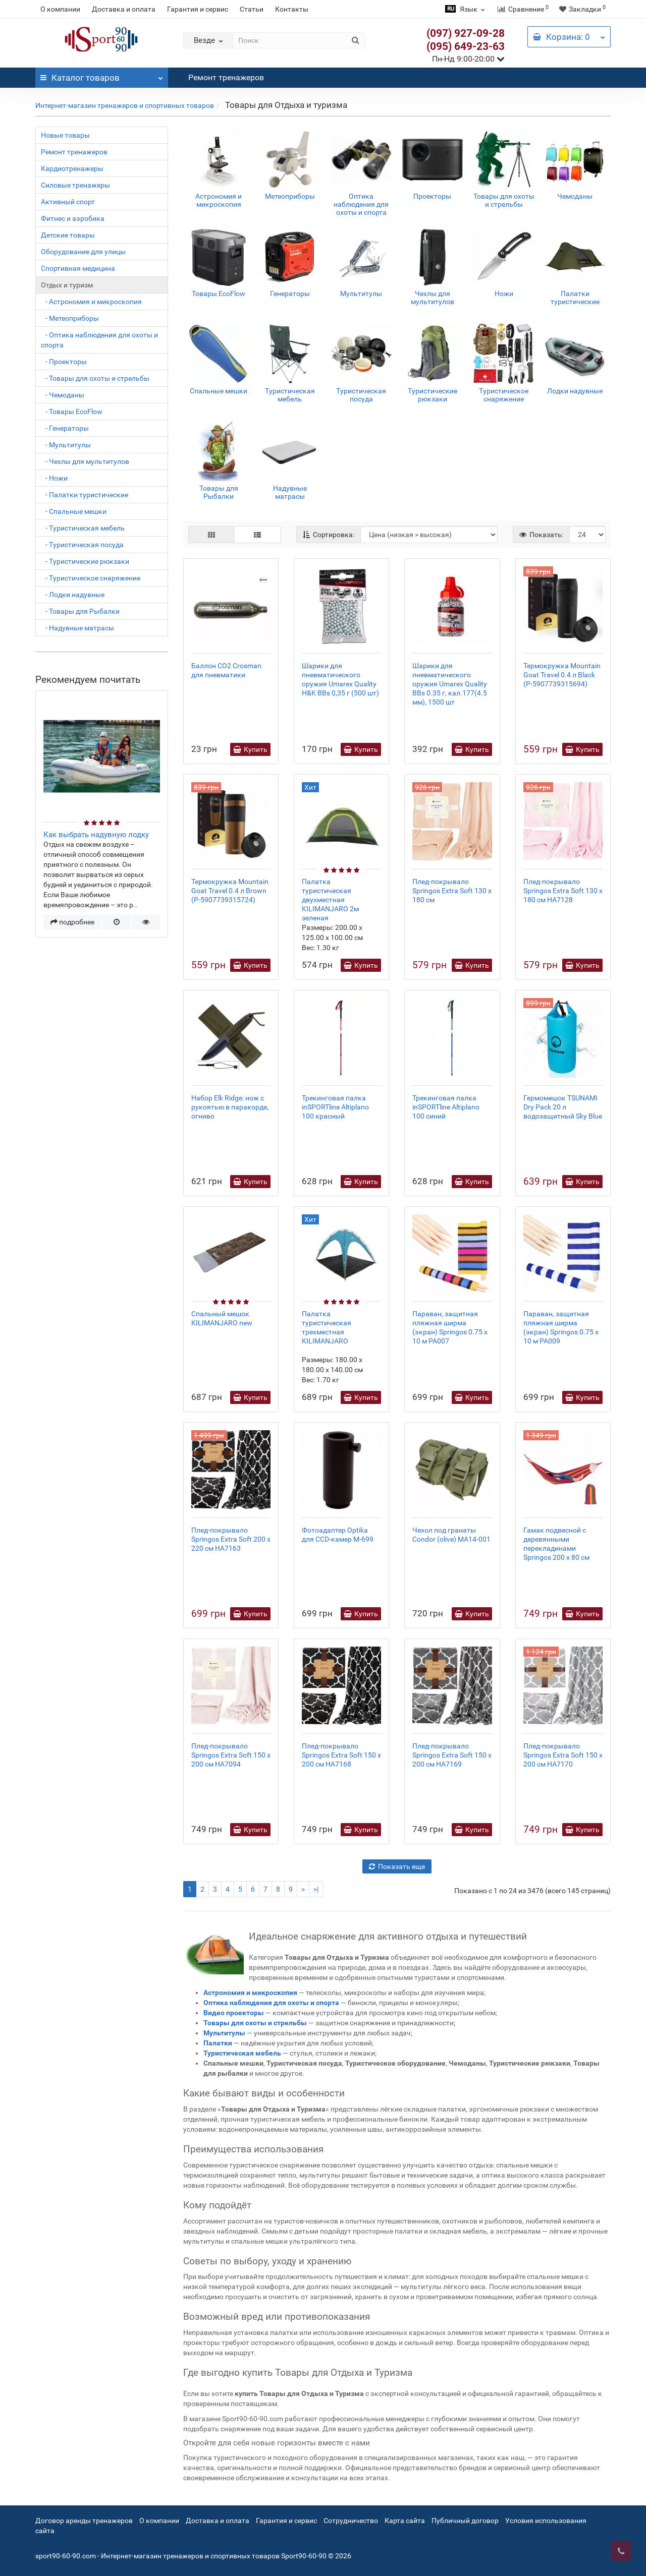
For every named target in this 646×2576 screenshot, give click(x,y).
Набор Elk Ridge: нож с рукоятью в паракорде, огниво (229, 1107)
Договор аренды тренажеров (84, 2520)
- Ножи (54, 478)
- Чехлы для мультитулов (85, 461)
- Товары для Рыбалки (80, 611)
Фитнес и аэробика (72, 218)
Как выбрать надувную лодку (96, 834)
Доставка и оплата (123, 9)
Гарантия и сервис (197, 9)
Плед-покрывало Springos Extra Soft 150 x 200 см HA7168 (341, 1755)
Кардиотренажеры (72, 168)
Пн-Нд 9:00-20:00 (468, 59)
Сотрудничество (351, 2520)
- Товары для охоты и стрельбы (95, 378)
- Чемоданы (62, 395)
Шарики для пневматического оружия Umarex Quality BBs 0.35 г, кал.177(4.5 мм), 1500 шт (449, 684)
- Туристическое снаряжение (90, 578)
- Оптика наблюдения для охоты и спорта (99, 340)
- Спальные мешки (73, 511)
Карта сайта (405, 2520)
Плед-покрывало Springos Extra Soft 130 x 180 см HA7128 (563, 890)
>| (315, 1889)
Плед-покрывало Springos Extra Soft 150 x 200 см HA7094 (231, 1755)
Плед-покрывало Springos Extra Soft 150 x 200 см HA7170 (563, 1755)
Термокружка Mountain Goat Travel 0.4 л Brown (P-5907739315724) (229, 890)
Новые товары (65, 135)
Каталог (101, 75)
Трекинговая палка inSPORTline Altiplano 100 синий (445, 1107)
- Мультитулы (66, 445)
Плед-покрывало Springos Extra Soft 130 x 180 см (452, 890)
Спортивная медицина (78, 268)
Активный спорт (68, 202)
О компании (60, 9)
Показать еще (397, 1866)
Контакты (291, 9)
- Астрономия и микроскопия (91, 302)
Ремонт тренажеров (226, 77)
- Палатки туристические (84, 495)
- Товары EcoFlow (71, 411)
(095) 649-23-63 (465, 46)
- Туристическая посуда (82, 545)
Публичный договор (465, 2520)
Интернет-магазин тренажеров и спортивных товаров (124, 105)
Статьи (251, 9)
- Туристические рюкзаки (85, 561)
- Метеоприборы (70, 318)
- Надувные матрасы (77, 628)
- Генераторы (65, 428)
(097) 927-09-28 (465, 33)
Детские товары (68, 235)
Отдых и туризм (67, 285)
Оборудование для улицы (83, 252)
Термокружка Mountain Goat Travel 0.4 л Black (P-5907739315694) (562, 675)
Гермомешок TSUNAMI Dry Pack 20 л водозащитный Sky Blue (562, 1107)
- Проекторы (64, 362)
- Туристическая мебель (83, 528)
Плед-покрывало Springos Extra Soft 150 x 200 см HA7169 (452, 1755)
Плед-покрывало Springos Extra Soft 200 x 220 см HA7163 (231, 1539)
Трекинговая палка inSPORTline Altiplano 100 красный (335, 1107)
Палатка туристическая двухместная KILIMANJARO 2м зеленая (330, 899)
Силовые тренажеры (75, 185)
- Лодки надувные (72, 595)
